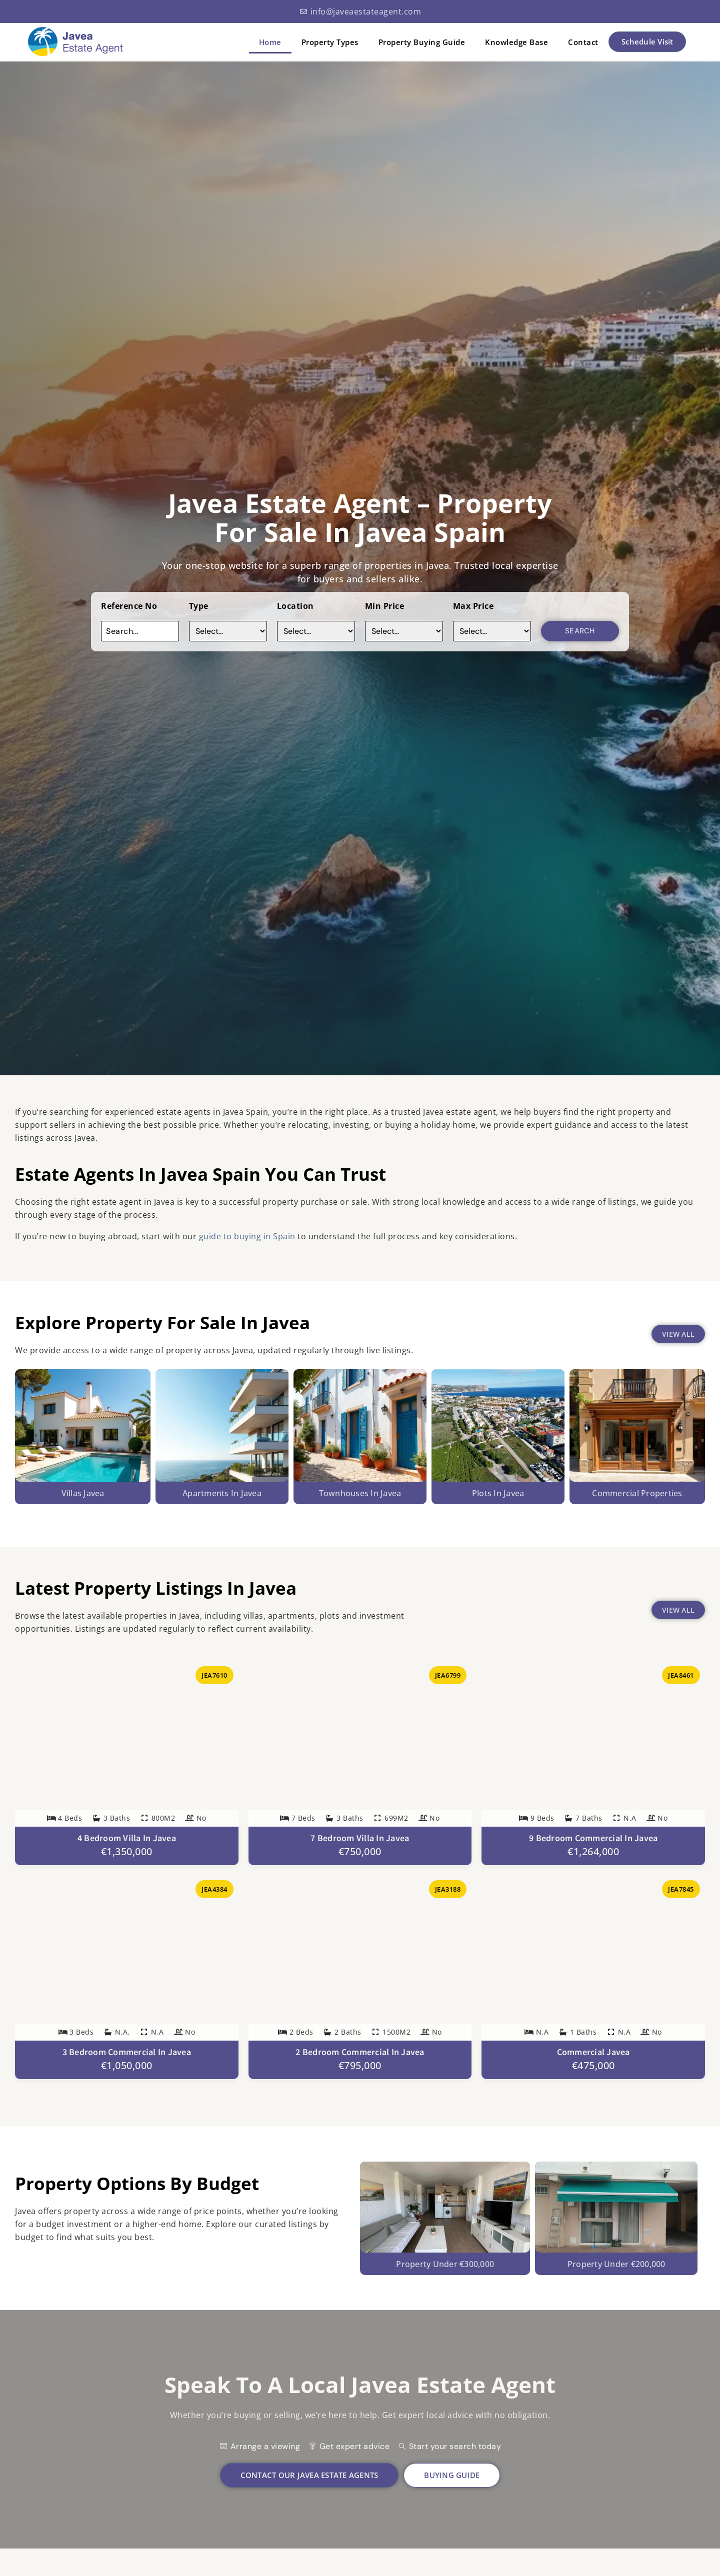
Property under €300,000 (445, 2285)
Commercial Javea (593, 2052)
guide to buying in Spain (248, 1236)
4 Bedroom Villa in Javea (127, 1838)
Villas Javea (83, 1493)
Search (580, 631)
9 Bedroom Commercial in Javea (593, 1838)
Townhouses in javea (360, 1493)
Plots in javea (498, 1493)
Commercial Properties (637, 1493)
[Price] (404, 631)
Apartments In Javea (222, 1493)
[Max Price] (492, 631)
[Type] (228, 631)
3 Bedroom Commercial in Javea (126, 2052)
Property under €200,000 (617, 2285)
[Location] (316, 631)
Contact (583, 42)
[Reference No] (140, 631)
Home (270, 42)
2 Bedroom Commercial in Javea (360, 2052)
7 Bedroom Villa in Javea (359, 1838)
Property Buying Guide (422, 42)
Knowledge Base (516, 42)
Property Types (330, 42)
